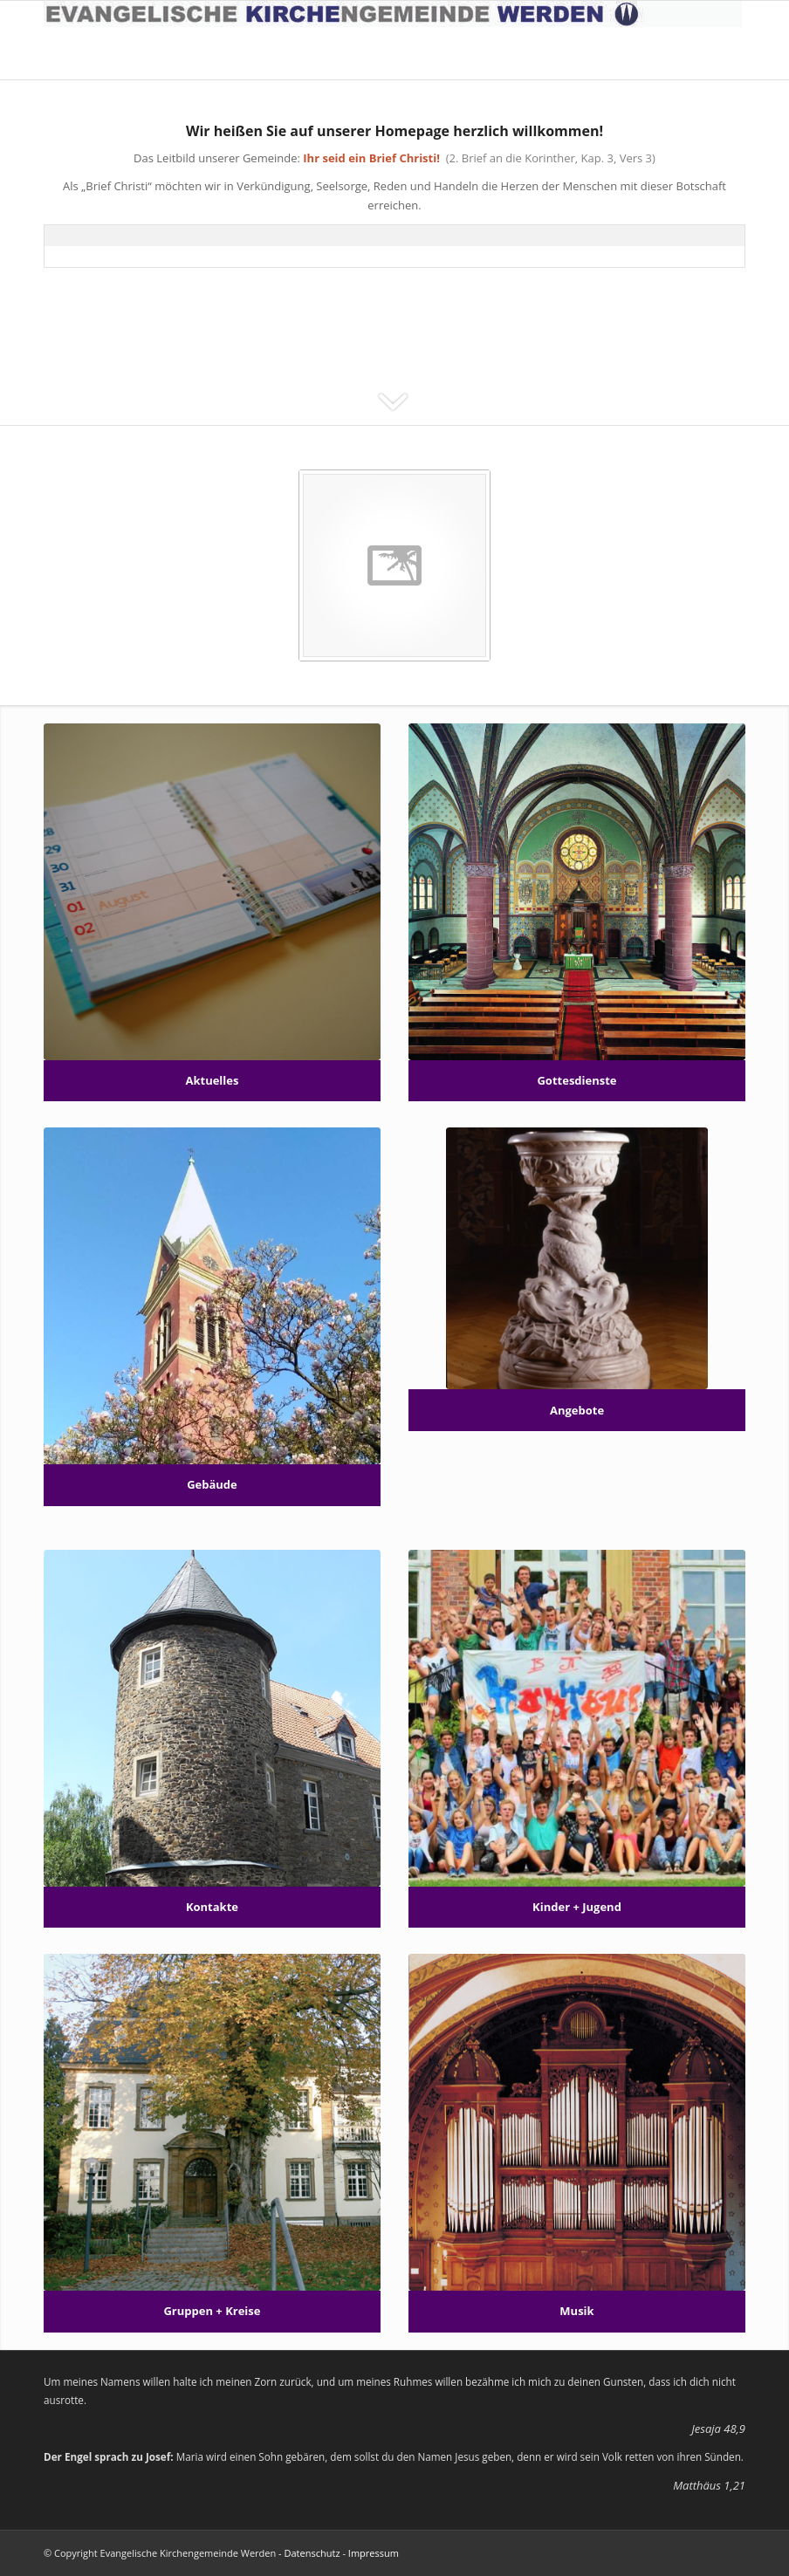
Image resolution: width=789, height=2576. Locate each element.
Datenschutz (312, 2552)
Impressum (373, 2552)
